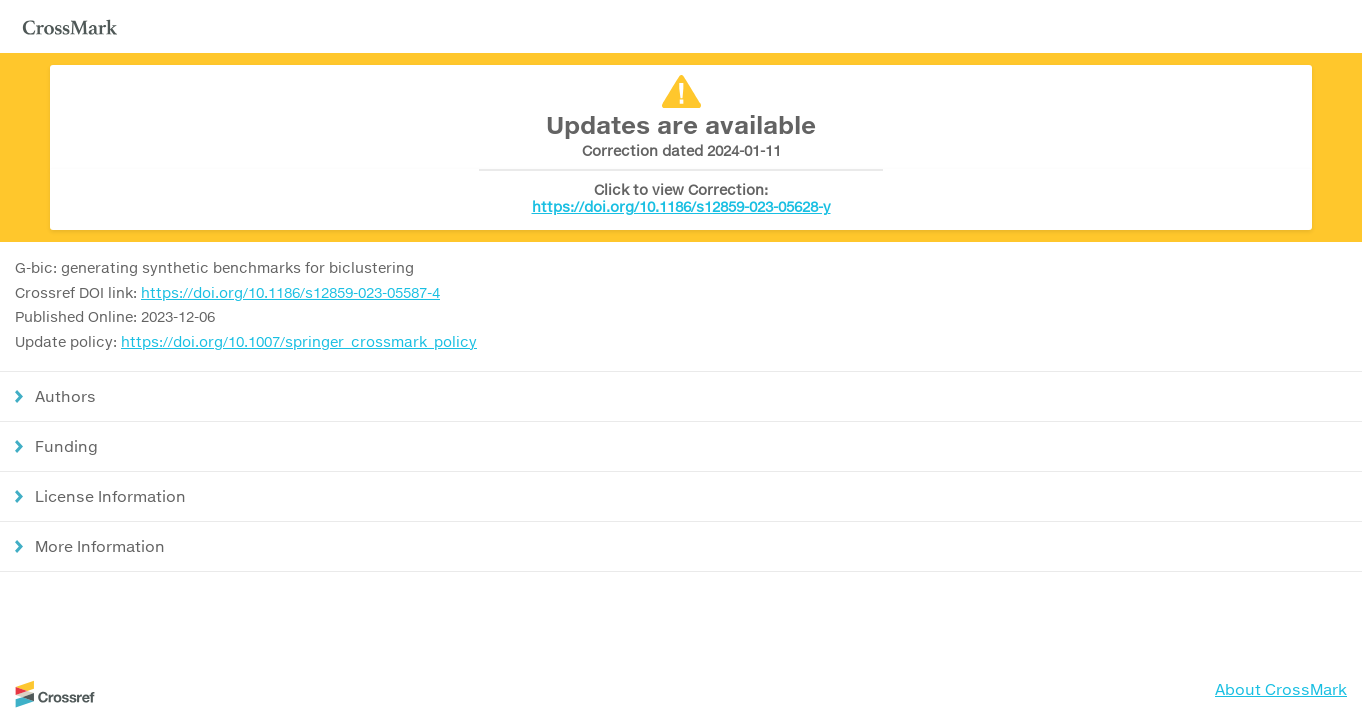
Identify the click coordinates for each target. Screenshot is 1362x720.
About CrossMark (1281, 689)
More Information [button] (100, 546)
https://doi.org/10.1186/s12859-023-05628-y (681, 206)
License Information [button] (110, 496)
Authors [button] (65, 396)
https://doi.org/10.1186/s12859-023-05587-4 (290, 292)
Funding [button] (66, 446)
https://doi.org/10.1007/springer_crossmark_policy (299, 341)
